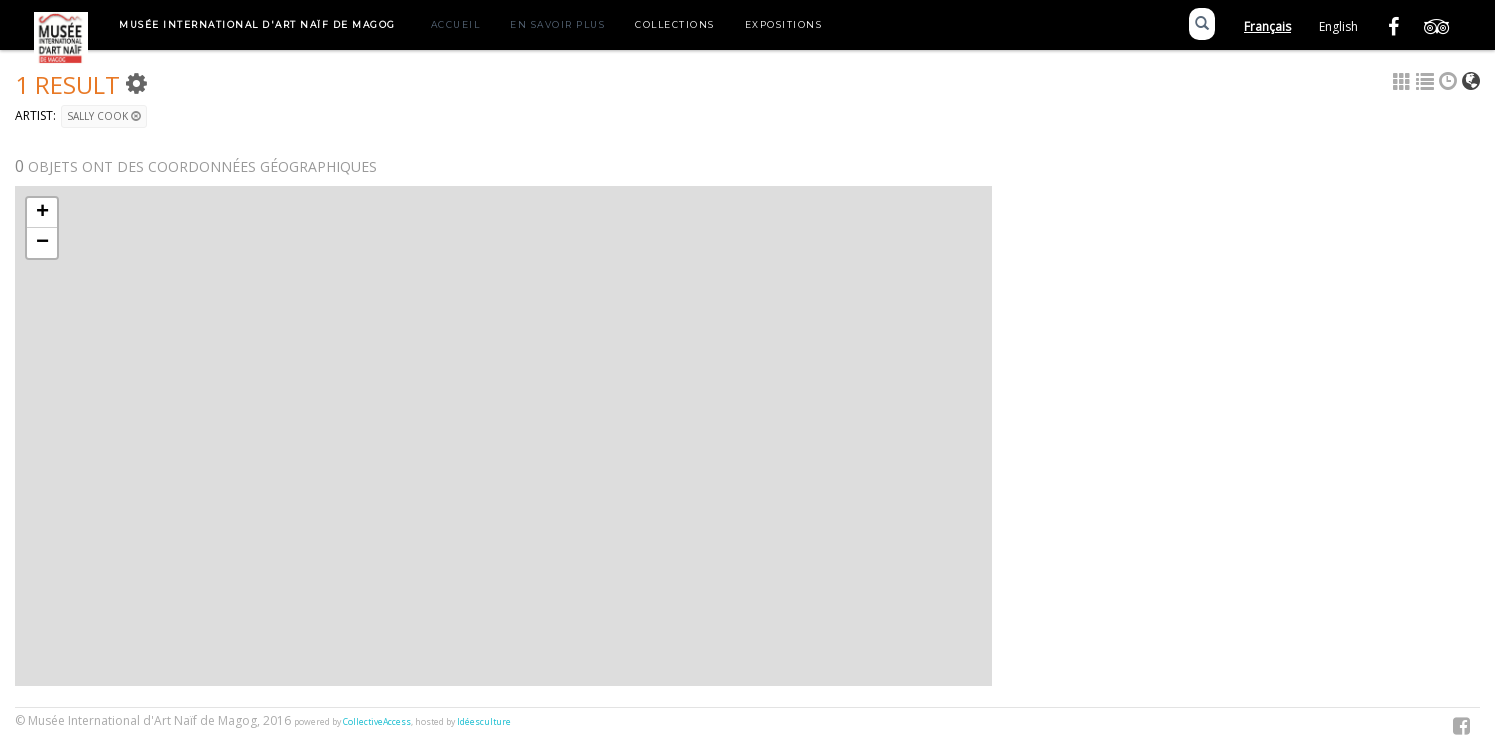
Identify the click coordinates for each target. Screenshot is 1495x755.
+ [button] (42, 213)
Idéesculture (484, 722)
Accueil (456, 24)
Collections (675, 24)
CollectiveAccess (377, 722)
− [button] (42, 243)
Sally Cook (104, 116)
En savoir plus (557, 24)
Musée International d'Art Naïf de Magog (257, 24)
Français (1267, 26)
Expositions (784, 24)
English (1338, 26)
